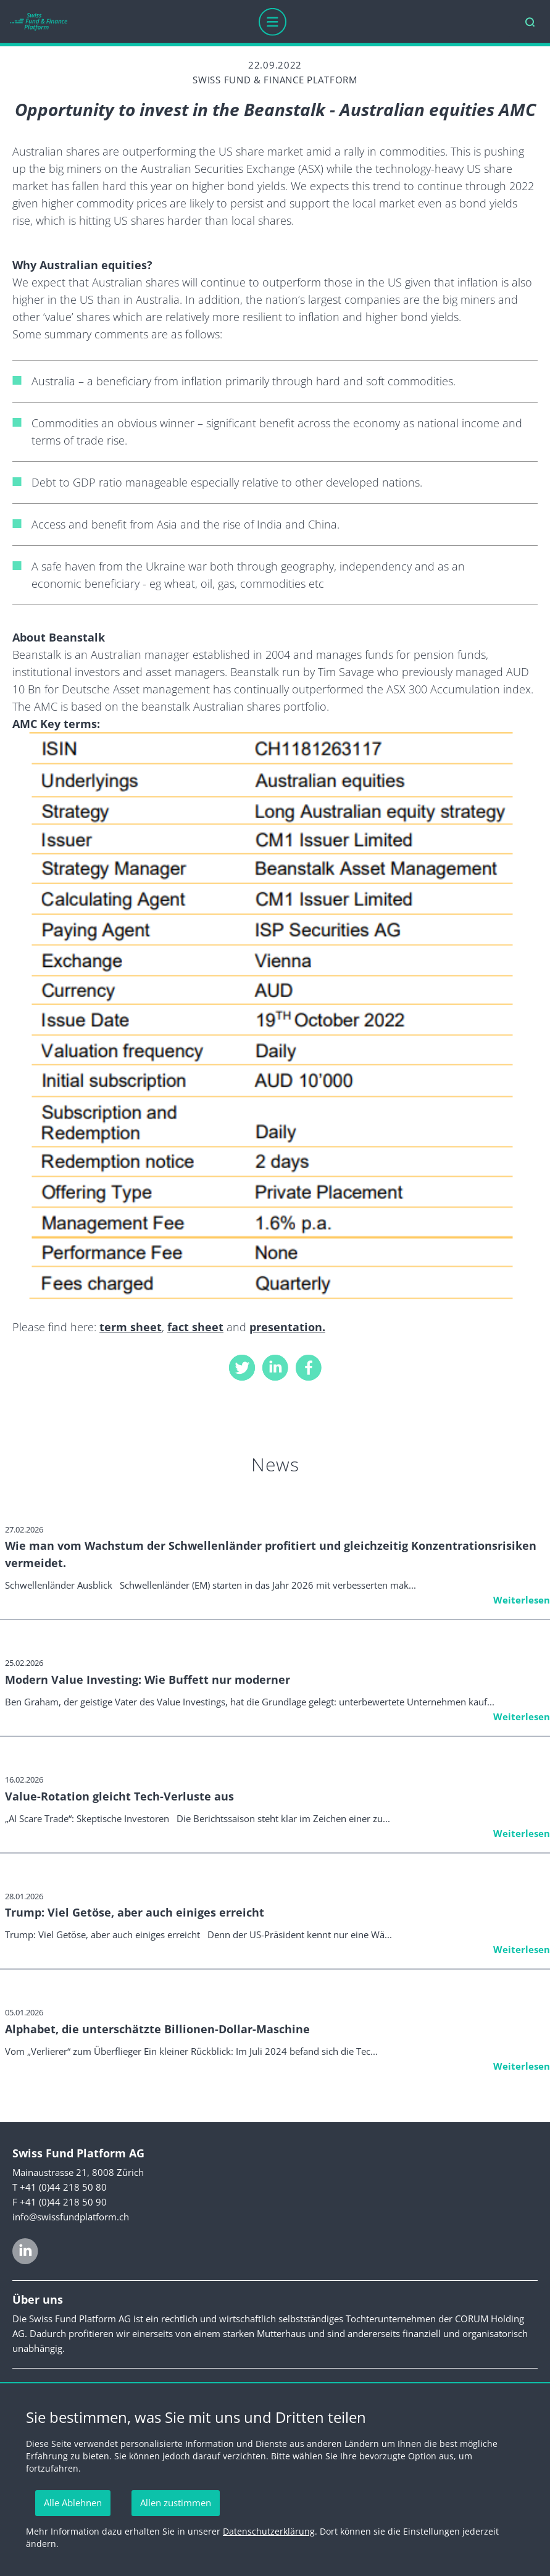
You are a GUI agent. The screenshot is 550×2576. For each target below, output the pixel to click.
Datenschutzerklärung (269, 2531)
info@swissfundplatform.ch (70, 2216)
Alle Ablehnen (73, 2502)
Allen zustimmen (175, 2502)
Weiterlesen (521, 1600)
